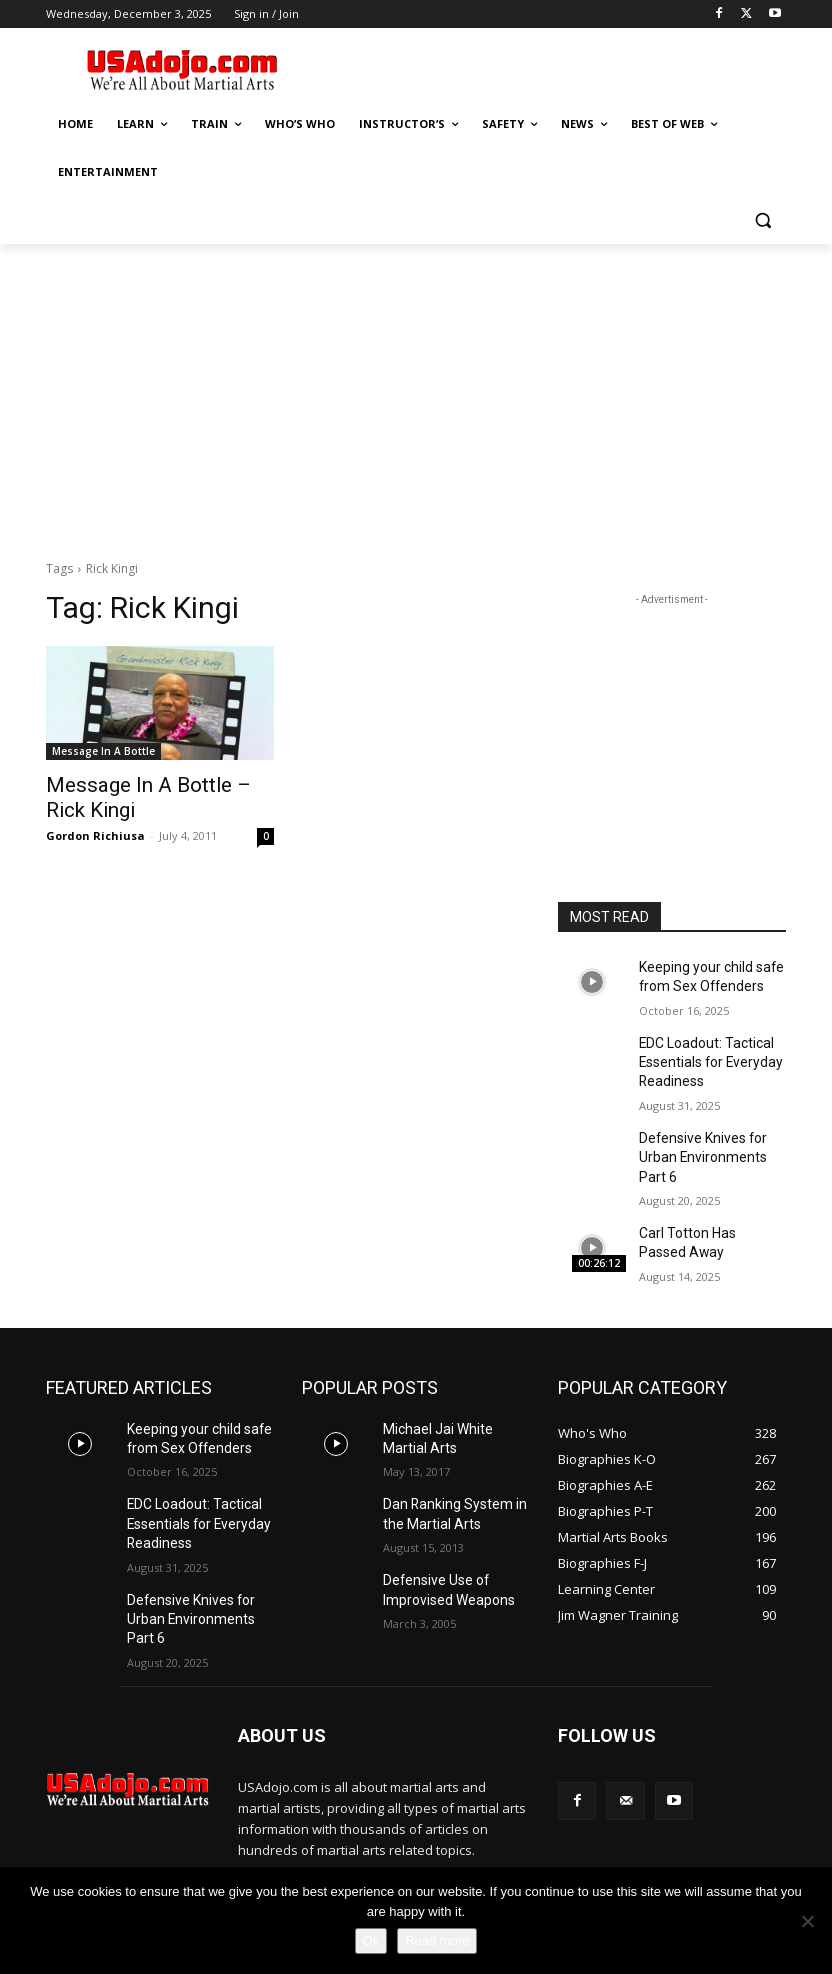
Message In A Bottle (103, 751)
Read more (437, 1940)
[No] (807, 1921)
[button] (762, 220)
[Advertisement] (552, 67)
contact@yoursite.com (375, 1844)
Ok (371, 1940)
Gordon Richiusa (95, 830)
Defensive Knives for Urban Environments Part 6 (707, 1141)
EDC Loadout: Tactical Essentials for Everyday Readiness (704, 1053)
